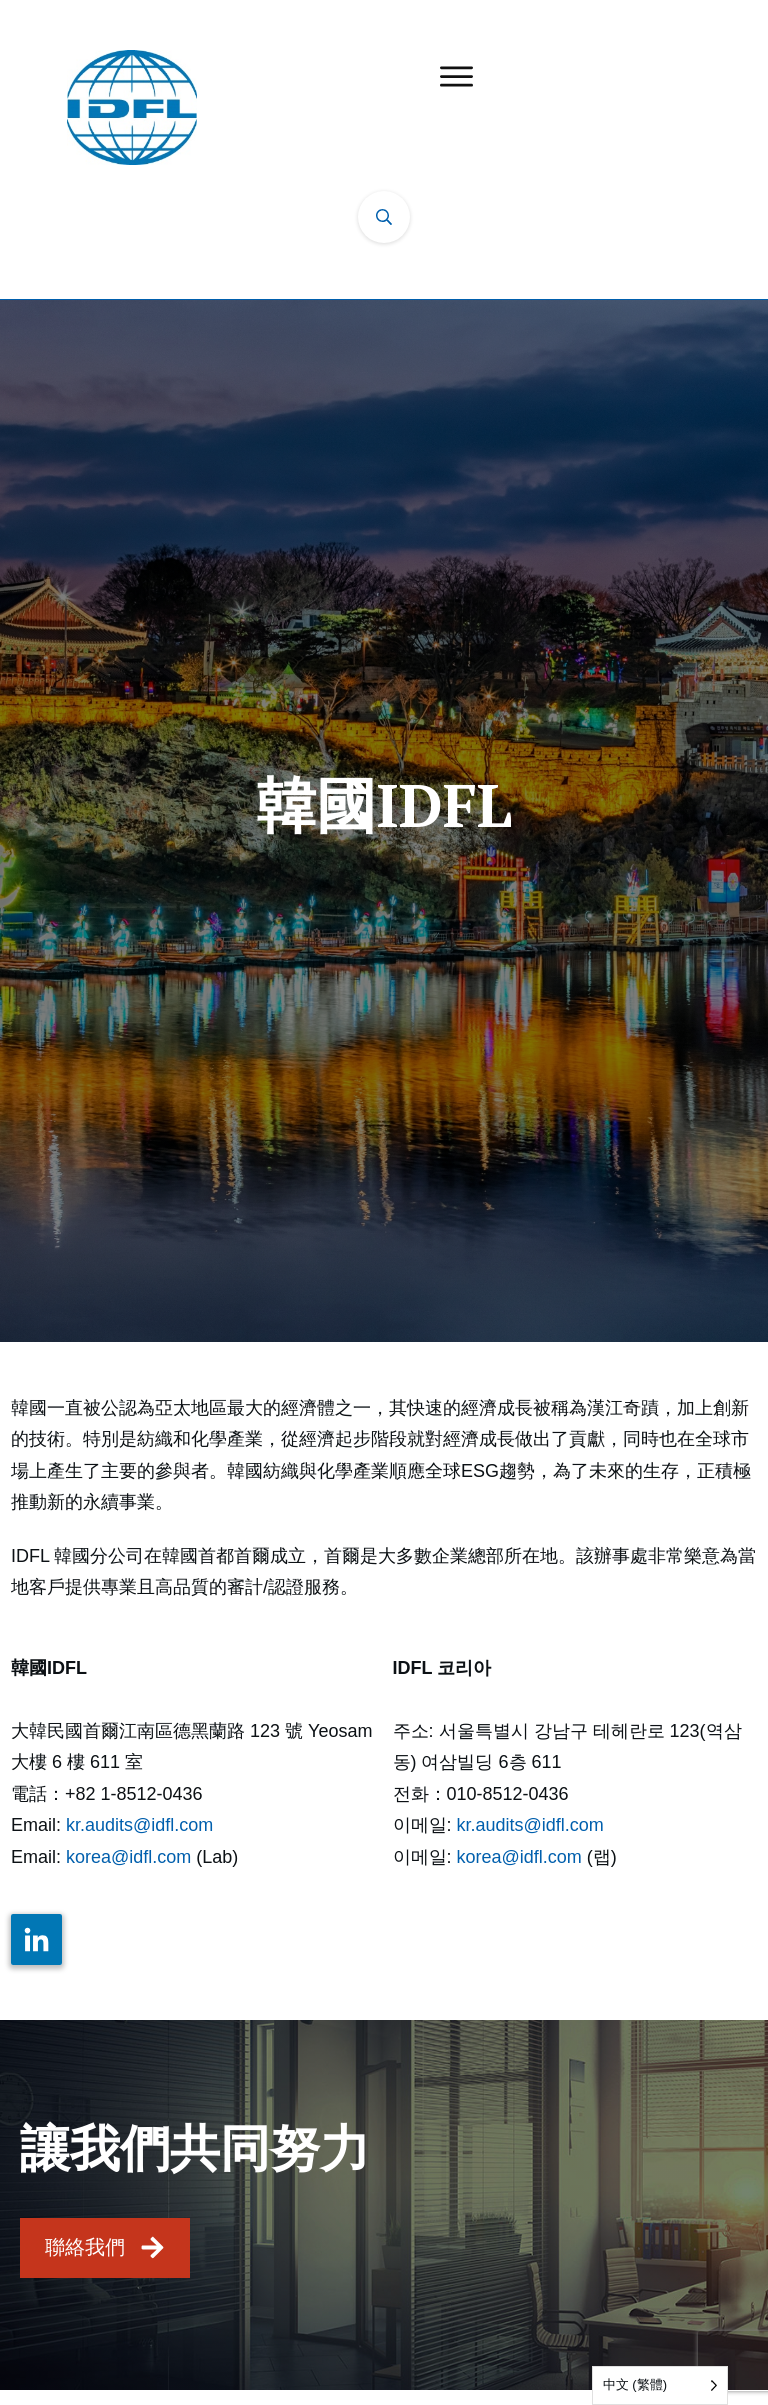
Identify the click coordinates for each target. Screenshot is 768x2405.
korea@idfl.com (128, 1857)
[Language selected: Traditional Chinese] (660, 2385)
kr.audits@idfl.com (139, 1825)
